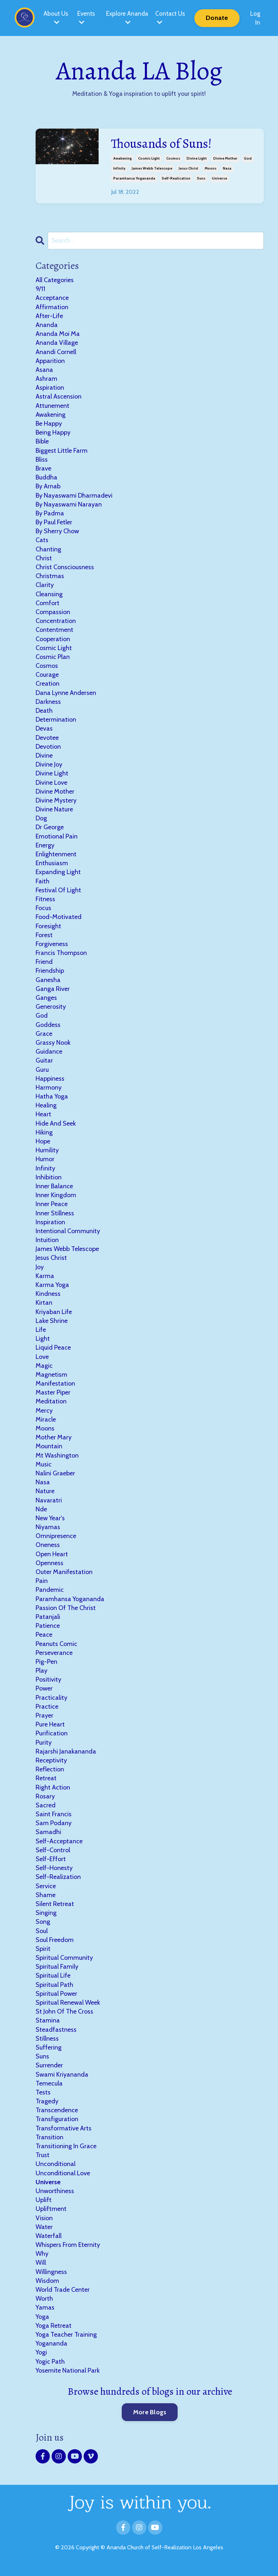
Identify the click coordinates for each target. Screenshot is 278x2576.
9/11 (40, 288)
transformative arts (63, 2128)
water (44, 2226)
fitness (45, 899)
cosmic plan (53, 656)
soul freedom (55, 1939)
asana (44, 369)
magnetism (51, 1374)
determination (56, 719)
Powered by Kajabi (139, 2565)
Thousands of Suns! (161, 143)
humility (47, 1150)
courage (47, 674)
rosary (45, 1796)
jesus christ (188, 168)
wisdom (47, 2280)
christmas (50, 576)
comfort (47, 603)
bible (42, 441)
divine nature (54, 809)
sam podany (54, 1823)
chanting (48, 549)
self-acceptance (59, 1841)
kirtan (44, 1303)
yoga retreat (54, 2325)
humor (45, 1159)
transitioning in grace (66, 2146)
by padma (50, 513)
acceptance (52, 298)
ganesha (48, 979)
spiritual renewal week (68, 2002)
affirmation (52, 307)
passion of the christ (66, 1607)
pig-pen (46, 1661)
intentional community (68, 1231)
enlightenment (56, 854)
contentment (54, 630)
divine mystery (56, 800)
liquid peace (53, 1347)
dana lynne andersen (66, 692)
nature (45, 1491)
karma (45, 1275)
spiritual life (53, 1975)
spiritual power (56, 1993)
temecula (49, 2083)
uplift (44, 2199)
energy (45, 845)
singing (46, 1912)
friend (44, 961)
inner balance (54, 1186)
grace (44, 1033)
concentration (56, 620)
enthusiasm (52, 863)
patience (48, 1625)
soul (42, 1930)
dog (41, 818)
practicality (51, 1697)
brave (43, 468)
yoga (42, 2316)
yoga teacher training (66, 2334)
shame (46, 1895)
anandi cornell (56, 351)
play (41, 1670)
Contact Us (171, 17)
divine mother (225, 158)
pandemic (50, 1590)
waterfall (49, 2235)
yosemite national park (68, 2370)
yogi (41, 2352)
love (42, 1356)
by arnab (48, 486)
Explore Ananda (126, 17)
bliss (42, 459)
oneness (48, 1545)
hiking (44, 1132)
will (41, 2262)
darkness (48, 701)
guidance (49, 1051)
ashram (46, 378)
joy (40, 1267)
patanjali (48, 1616)
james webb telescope (152, 168)
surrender (49, 2065)
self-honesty (54, 1867)
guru (42, 1069)
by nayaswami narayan (69, 504)
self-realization (176, 178)
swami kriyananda (62, 2074)
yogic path (50, 2361)
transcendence (57, 2110)
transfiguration (57, 2119)
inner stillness (55, 1213)
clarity (45, 585)
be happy (49, 423)
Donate (217, 17)
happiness (50, 1078)
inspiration (50, 1222)
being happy (53, 432)
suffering (49, 2047)
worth (44, 2298)
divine (44, 755)
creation (47, 683)
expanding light (58, 872)
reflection (50, 1769)
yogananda (51, 2343)
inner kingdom (56, 1195)
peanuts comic (56, 1643)
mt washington (57, 1455)
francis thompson (61, 952)
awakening (122, 158)
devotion (48, 746)
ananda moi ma (58, 333)
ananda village (57, 343)
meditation (51, 1401)
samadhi (48, 1832)
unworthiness (55, 2191)
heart (43, 1114)
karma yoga (52, 1284)
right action (53, 1787)
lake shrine (52, 1320)
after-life (49, 316)
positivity (48, 1679)
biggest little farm (62, 450)
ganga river (53, 988)
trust (42, 2155)
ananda (47, 324)
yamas (45, 2307)
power (44, 1688)
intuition (47, 1239)
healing (46, 1105)
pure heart (50, 1724)
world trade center (63, 2289)
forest (44, 935)
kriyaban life (54, 1311)
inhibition (49, 1177)
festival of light (58, 890)
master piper (53, 1392)
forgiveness (52, 943)
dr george (50, 827)
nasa (227, 168)
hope (43, 1141)
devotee (47, 737)
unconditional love (63, 2173)
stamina (48, 2020)
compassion (53, 612)
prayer (44, 1715)
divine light (197, 158)
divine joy (49, 764)
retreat (46, 1778)
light (43, 1338)
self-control (53, 1850)
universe (219, 178)
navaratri (49, 1500)
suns (201, 178)
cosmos (173, 158)
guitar (44, 1060)
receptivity (51, 1760)
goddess (48, 1024)
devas (44, 728)
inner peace (52, 1204)
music (44, 1464)
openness (49, 1563)
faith (42, 881)
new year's (50, 1518)
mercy (44, 1410)
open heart (52, 1554)
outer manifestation (64, 1571)
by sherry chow (57, 531)
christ (44, 558)
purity (44, 1742)
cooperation (53, 639)
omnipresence (56, 1535)
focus (43, 908)
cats (42, 540)
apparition (50, 360)
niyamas (48, 1527)
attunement (52, 405)
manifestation (55, 1383)
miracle (46, 1419)
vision (44, 2218)
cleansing (49, 594)
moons (210, 168)
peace (44, 1634)
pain (42, 1580)
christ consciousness (65, 567)
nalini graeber (55, 1473)
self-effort (51, 1859)
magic (44, 1365)
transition (49, 2137)
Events (85, 17)
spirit (43, 1948)
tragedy (47, 2101)
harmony (49, 1087)
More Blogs (150, 2412)
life (41, 1329)
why (42, 2253)
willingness (51, 2271)
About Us (55, 17)
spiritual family (57, 1966)
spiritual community (64, 1957)
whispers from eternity (68, 2244)
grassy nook (53, 1042)
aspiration (50, 387)
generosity (51, 1006)
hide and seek (56, 1123)
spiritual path (54, 1984)
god (248, 158)
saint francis (54, 1814)
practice (47, 1706)
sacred (46, 1805)
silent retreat (55, 1903)
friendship (50, 971)
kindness (48, 1293)
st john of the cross (64, 2011)
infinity (119, 168)
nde (41, 1509)
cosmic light (149, 158)
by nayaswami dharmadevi (74, 495)
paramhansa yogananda (134, 178)
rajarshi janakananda (66, 1751)
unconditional (55, 2164)
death (44, 710)
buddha (46, 477)
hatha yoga (52, 1096)
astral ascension (59, 396)
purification (52, 1733)
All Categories (55, 280)
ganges (46, 997)
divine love (51, 782)
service (46, 1886)
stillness (47, 2038)
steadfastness (56, 2029)
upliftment (51, 2209)
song (43, 1922)
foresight (48, 926)
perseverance (54, 1652)
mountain (49, 1446)
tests (43, 2092)
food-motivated (59, 917)
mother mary (54, 1437)
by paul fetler (54, 522)
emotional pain (57, 836)
